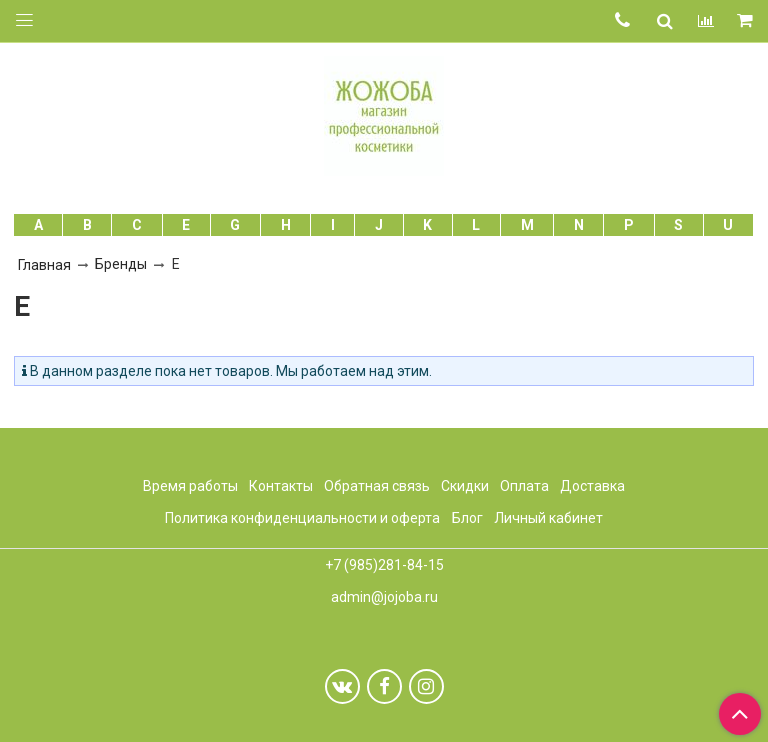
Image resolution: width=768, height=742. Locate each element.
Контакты (281, 486)
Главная (44, 265)
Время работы (190, 486)
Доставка (592, 486)
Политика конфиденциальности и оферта (302, 518)
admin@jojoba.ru (384, 597)
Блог (467, 518)
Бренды (121, 264)
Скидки (465, 486)
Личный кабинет (548, 518)
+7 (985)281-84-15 (384, 565)
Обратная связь (377, 486)
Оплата (524, 486)
